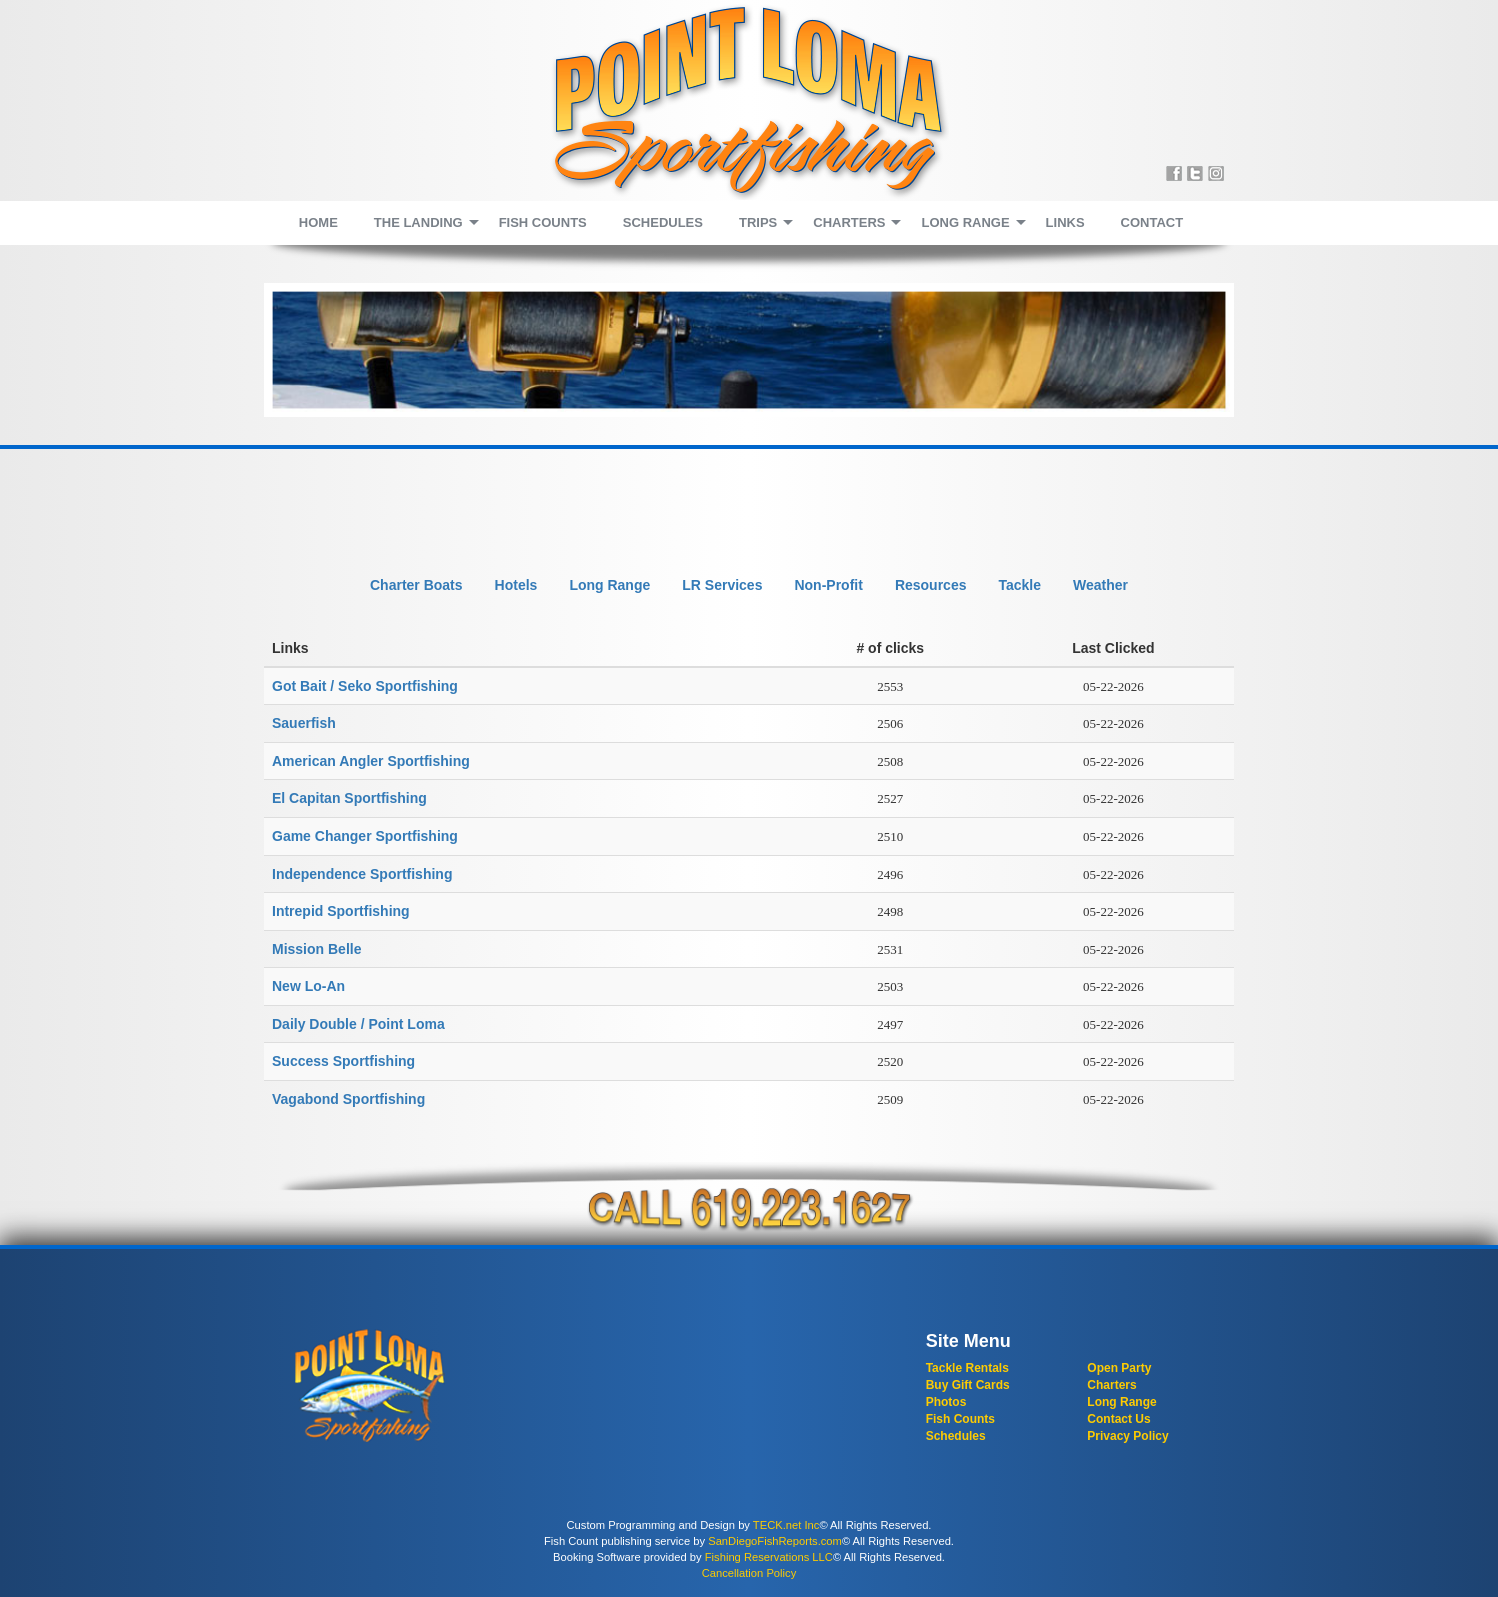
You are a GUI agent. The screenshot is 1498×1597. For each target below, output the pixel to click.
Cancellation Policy (749, 1573)
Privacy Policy (1127, 1436)
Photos (946, 1402)
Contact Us (1118, 1419)
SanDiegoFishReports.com (775, 1541)
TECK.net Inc (786, 1525)
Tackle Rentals (967, 1368)
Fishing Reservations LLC (769, 1557)
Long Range (1121, 1402)
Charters (1111, 1385)
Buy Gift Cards (968, 1385)
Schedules (956, 1436)
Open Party (1119, 1368)
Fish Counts (960, 1419)
